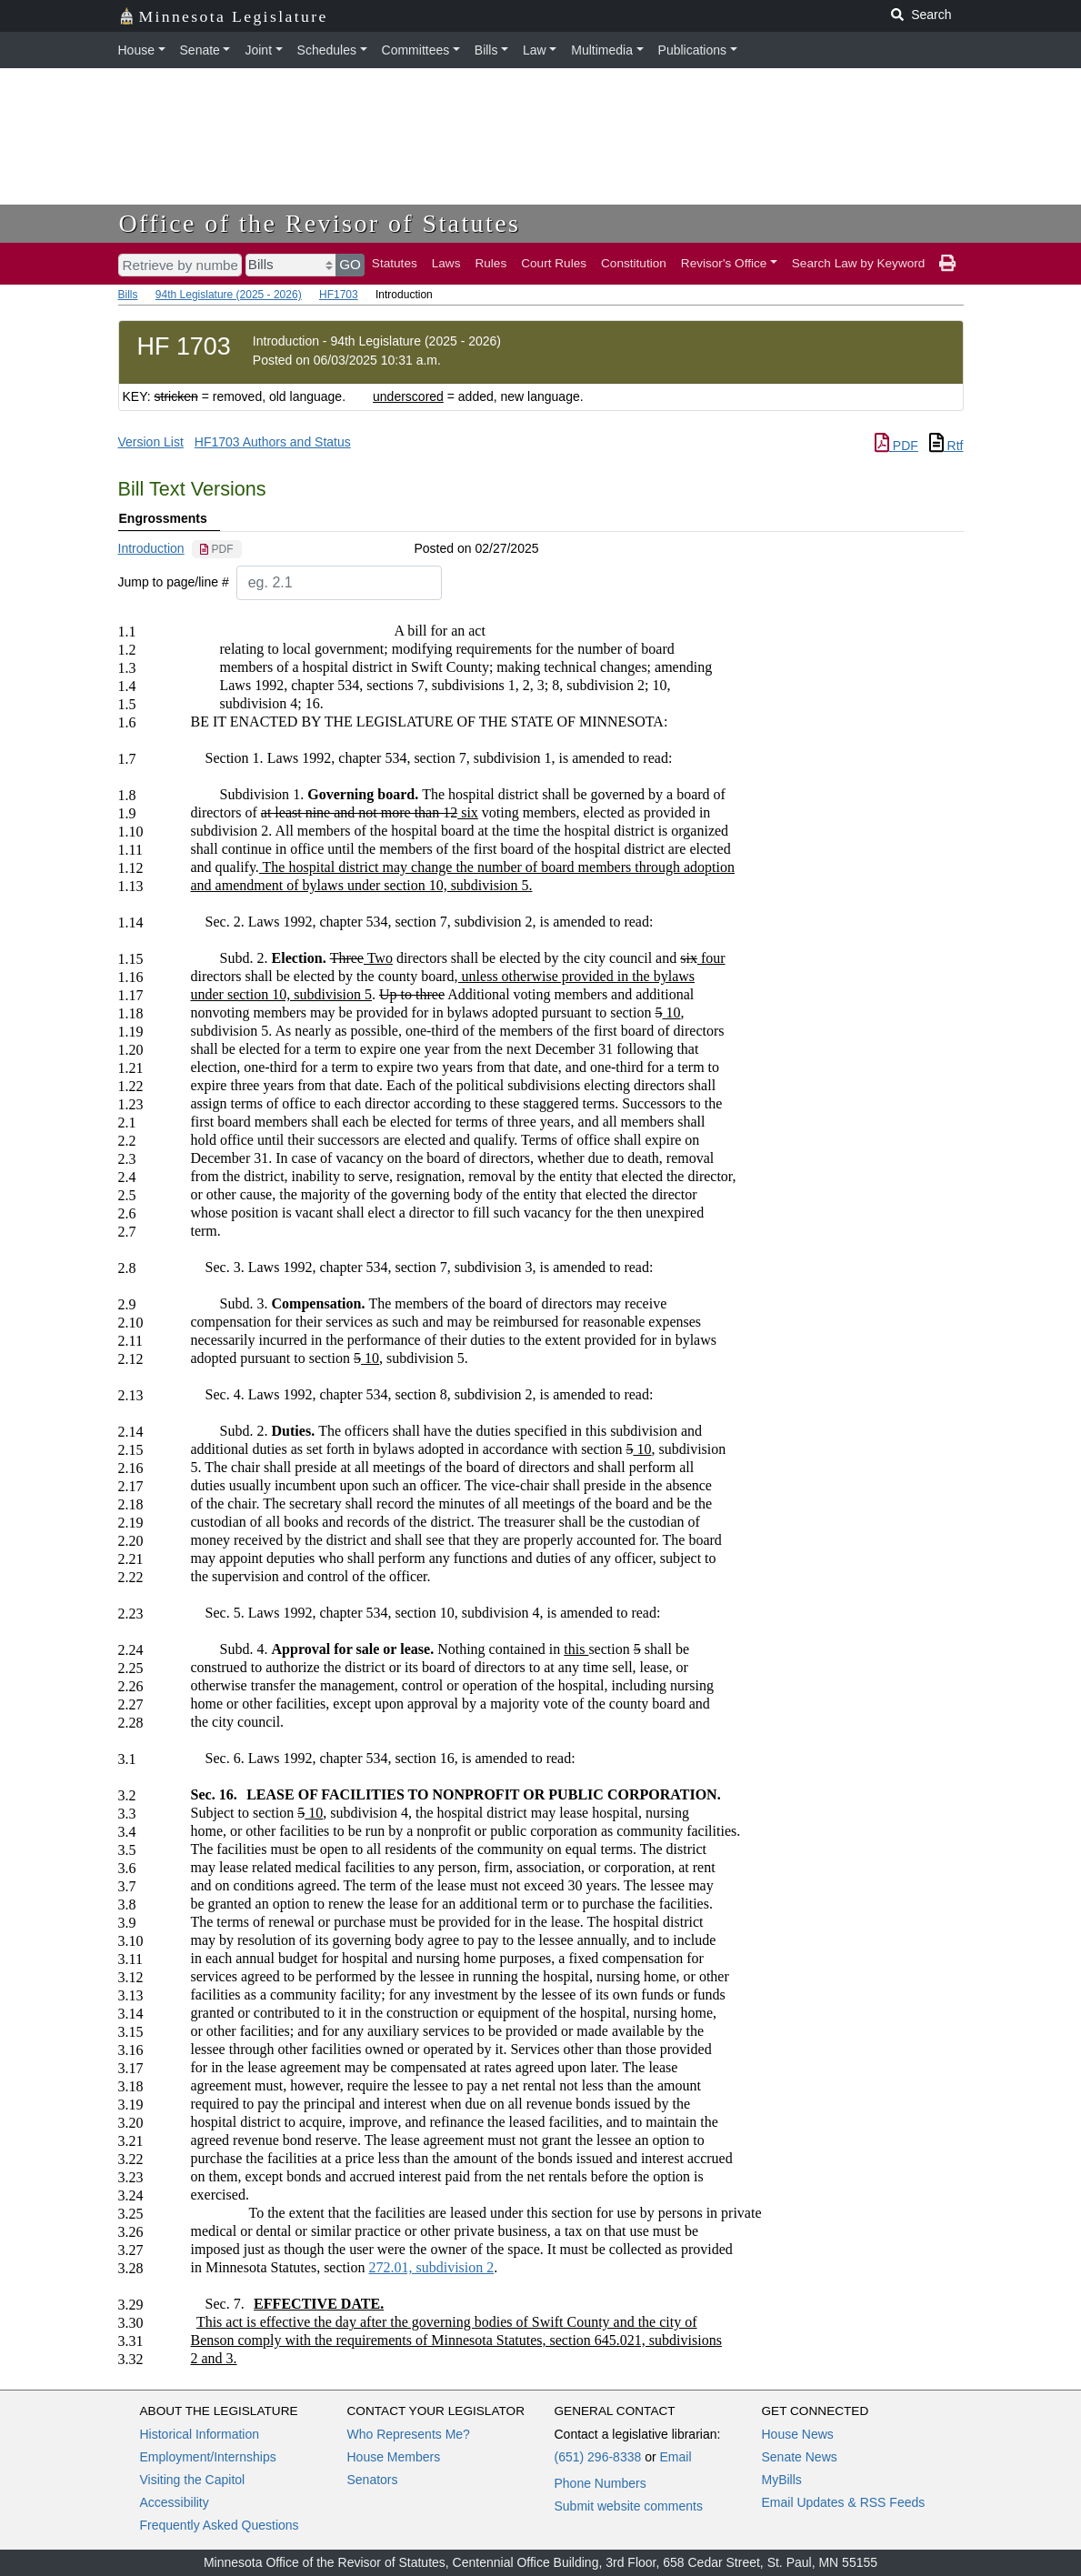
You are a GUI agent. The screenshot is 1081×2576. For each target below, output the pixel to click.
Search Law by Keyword (859, 263)
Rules (490, 263)
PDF (896, 445)
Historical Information (200, 2434)
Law (534, 50)
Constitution (633, 263)
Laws (446, 263)
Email (675, 2457)
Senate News (799, 2457)
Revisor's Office (724, 263)
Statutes (394, 263)
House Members (394, 2457)
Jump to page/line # (173, 582)
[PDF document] (217, 549)
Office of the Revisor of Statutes (320, 223)
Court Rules (553, 263)
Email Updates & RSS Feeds (844, 2502)
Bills (486, 50)
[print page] (947, 263)
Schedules (326, 50)
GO (350, 264)
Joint (258, 50)
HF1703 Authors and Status (273, 442)
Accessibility (174, 2502)
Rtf (946, 445)
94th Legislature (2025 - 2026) (228, 294)
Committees (416, 50)
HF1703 (338, 294)
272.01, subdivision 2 (431, 2267)
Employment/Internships (208, 2457)
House (136, 50)
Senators (372, 2479)
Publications (692, 50)
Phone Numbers (600, 2483)
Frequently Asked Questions (219, 2525)
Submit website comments (629, 2506)
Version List (151, 442)
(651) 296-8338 (598, 2457)
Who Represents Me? (408, 2434)
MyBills (782, 2479)
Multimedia (602, 50)
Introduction (151, 548)
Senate (200, 50)
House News (798, 2434)
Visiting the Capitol (192, 2479)
